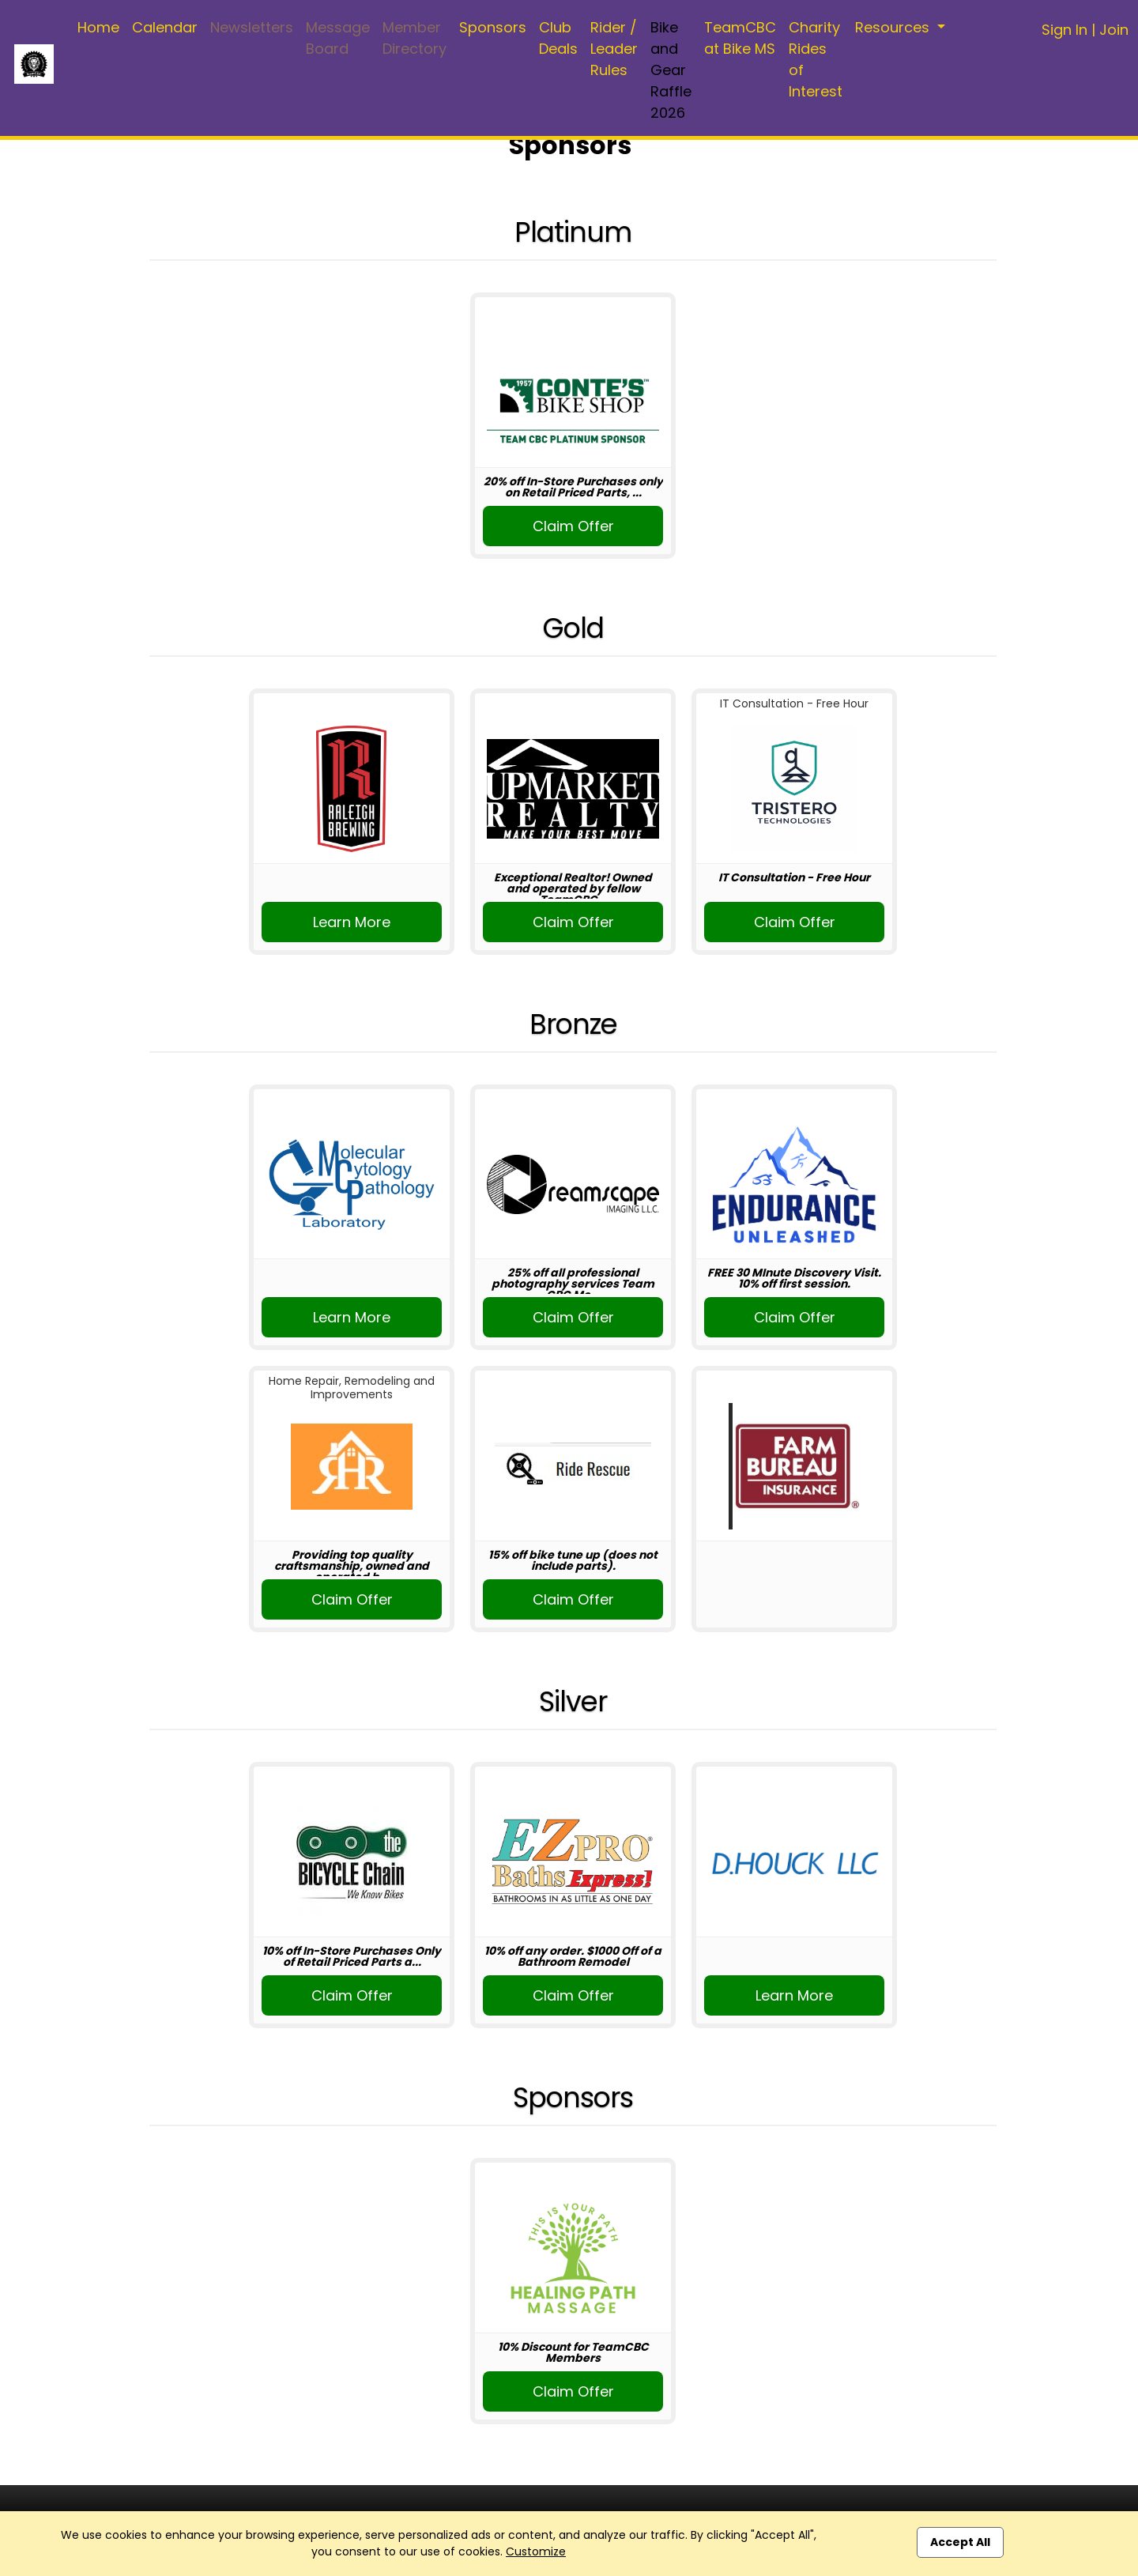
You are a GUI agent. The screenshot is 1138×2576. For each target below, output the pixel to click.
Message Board (338, 37)
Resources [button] (894, 27)
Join (1114, 30)
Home (98, 27)
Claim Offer (573, 526)
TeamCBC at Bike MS (740, 37)
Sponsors (492, 27)
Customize (536, 2551)
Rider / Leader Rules (614, 48)
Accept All (960, 2542)
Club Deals (558, 37)
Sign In (1064, 30)
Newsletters (251, 27)
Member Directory (414, 37)
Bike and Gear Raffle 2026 (670, 70)
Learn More (351, 922)
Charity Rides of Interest (815, 59)
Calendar (165, 27)
